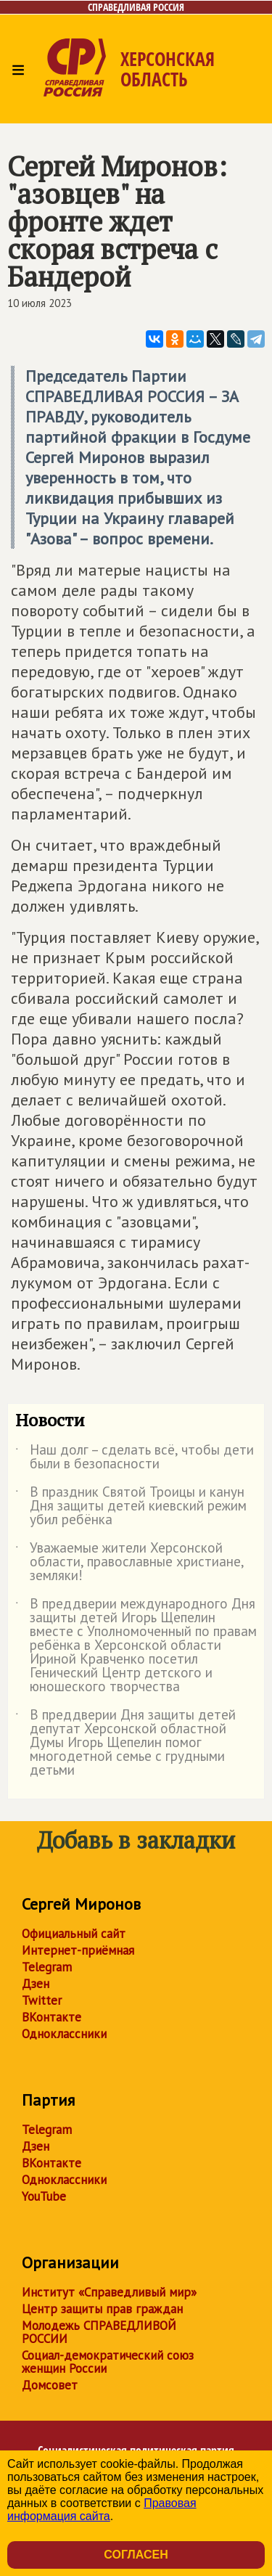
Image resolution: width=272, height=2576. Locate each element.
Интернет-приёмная (78, 1950)
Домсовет (50, 2385)
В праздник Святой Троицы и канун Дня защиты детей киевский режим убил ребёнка (131, 1506)
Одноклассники (64, 2033)
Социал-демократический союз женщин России (108, 2362)
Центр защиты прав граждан (102, 2308)
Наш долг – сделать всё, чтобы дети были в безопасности (134, 1457)
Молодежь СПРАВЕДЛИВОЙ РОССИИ (99, 2332)
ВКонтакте (51, 2017)
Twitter (42, 2000)
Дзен (35, 1983)
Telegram (47, 1967)
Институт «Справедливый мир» (109, 2292)
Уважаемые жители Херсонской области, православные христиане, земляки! (129, 1562)
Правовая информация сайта (102, 2509)
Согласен (136, 2554)
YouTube (44, 2196)
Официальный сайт (73, 1933)
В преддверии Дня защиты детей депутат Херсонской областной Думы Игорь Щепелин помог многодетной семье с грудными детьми (125, 1743)
